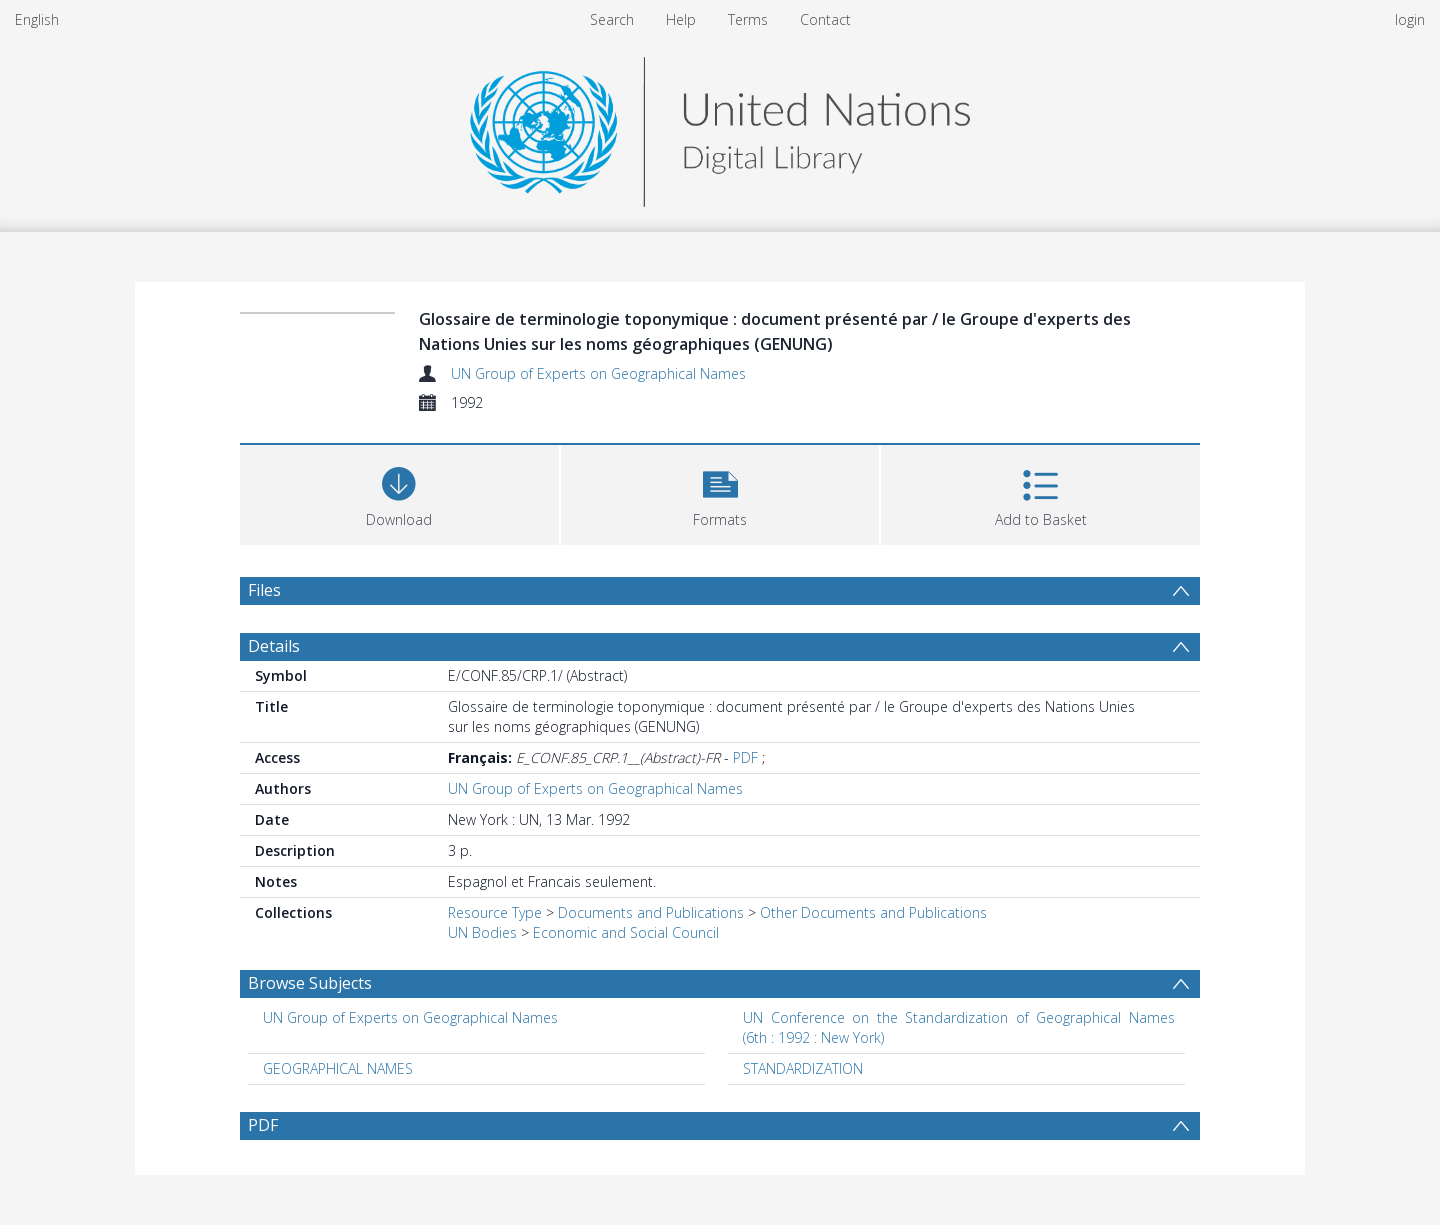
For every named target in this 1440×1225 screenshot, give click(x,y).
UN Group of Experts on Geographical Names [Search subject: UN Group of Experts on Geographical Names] (410, 1017)
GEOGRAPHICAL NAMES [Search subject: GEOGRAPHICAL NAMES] (338, 1068)
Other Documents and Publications (873, 912)
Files (264, 590)
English (37, 19)
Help (681, 19)
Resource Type (495, 912)
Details (274, 646)
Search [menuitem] (612, 19)
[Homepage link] (720, 126)
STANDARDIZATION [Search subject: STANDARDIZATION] (803, 1068)
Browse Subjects (310, 983)
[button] (720, 492)
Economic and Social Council (626, 932)
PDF (745, 757)
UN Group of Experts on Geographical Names (598, 373)
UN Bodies (482, 932)
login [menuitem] (1410, 19)
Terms (748, 19)
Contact (825, 19)
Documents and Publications (651, 912)
